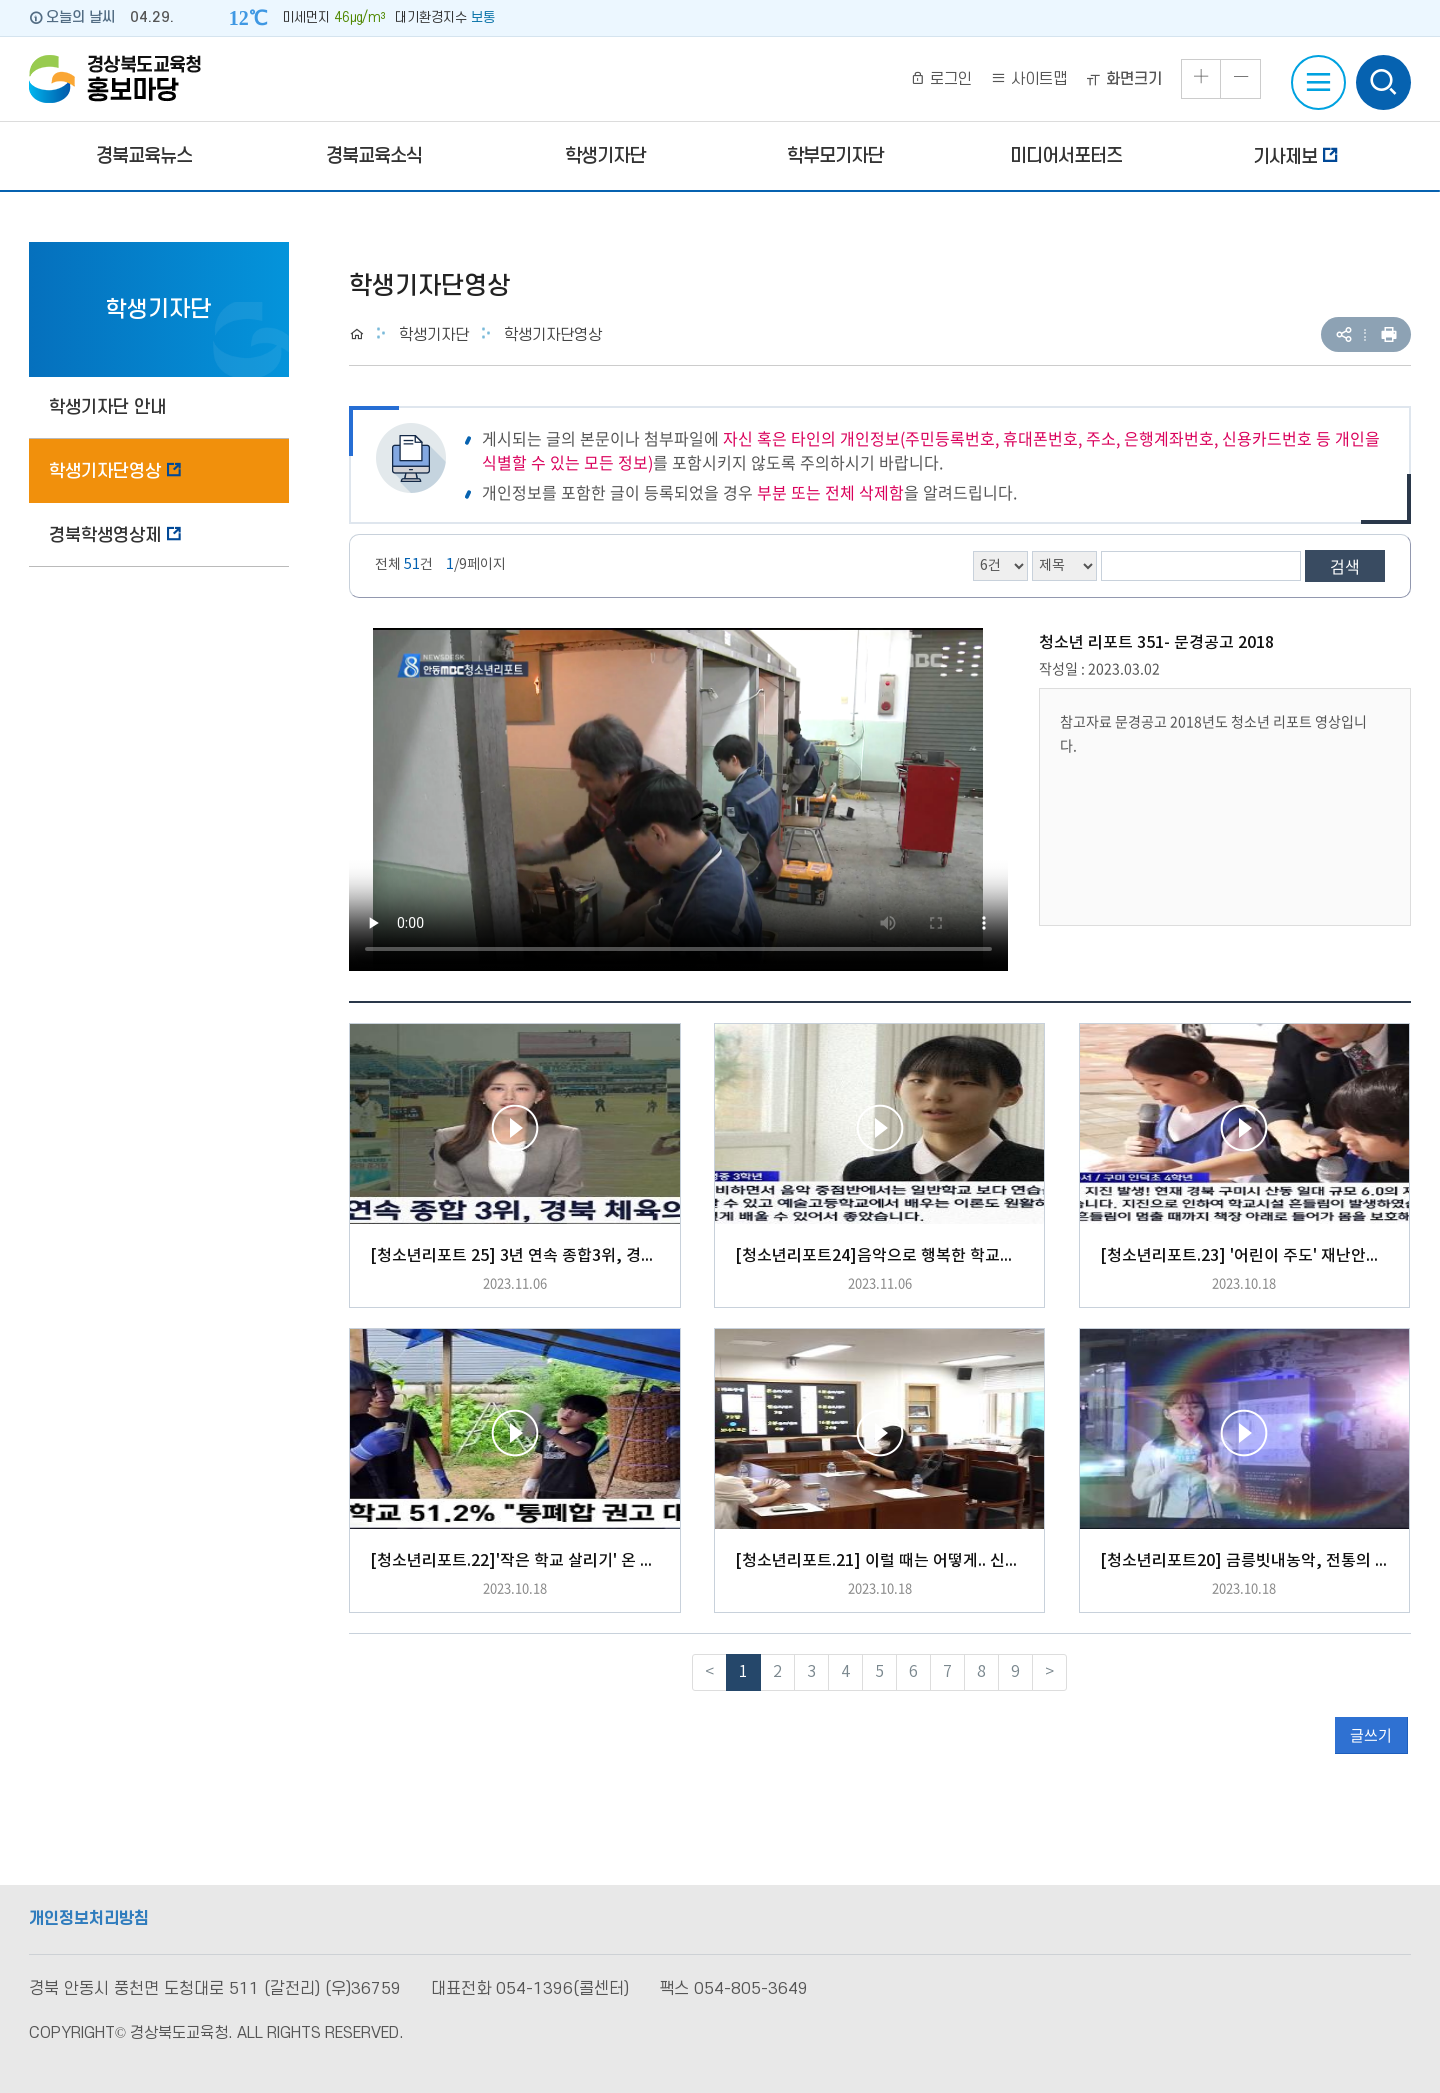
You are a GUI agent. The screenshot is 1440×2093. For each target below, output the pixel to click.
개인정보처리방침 (89, 1919)
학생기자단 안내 (107, 407)
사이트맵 (1029, 79)
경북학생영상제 (105, 535)
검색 (1345, 566)
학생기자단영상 (105, 471)
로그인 (941, 79)
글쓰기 (1371, 1735)
